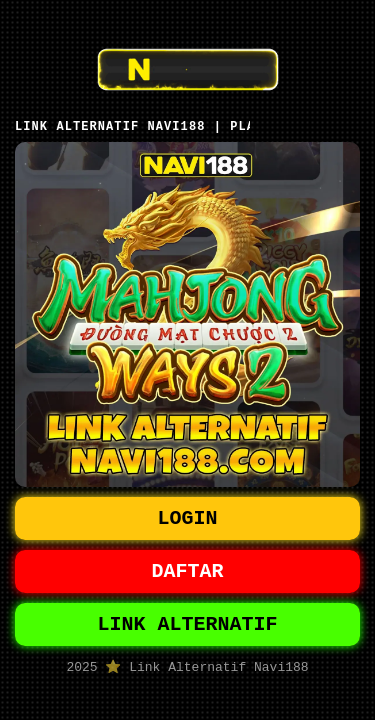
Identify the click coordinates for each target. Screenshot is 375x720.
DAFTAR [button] (188, 571)
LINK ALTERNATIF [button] (188, 628)
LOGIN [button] (188, 514)
